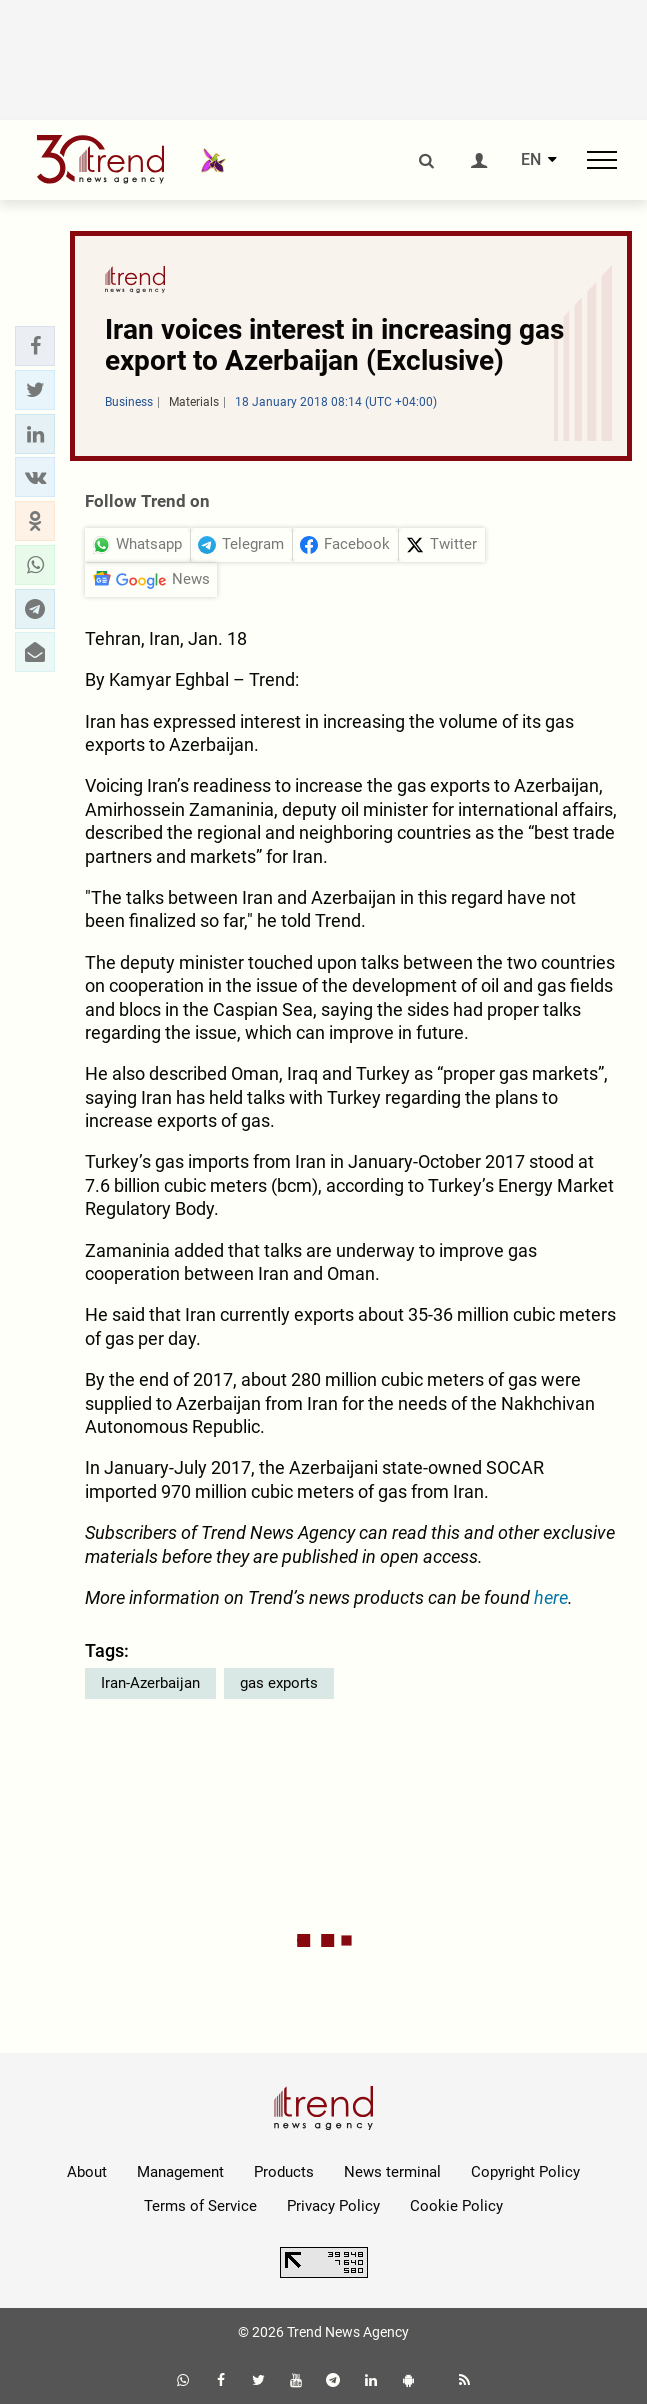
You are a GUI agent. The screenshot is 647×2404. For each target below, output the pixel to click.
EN (531, 160)
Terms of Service (200, 2206)
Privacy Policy (333, 2206)
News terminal (392, 2172)
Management (180, 2172)
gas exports (279, 1683)
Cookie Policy (456, 2206)
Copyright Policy (525, 2172)
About (87, 2172)
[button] (35, 346)
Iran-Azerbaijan (150, 1683)
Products (284, 2172)
